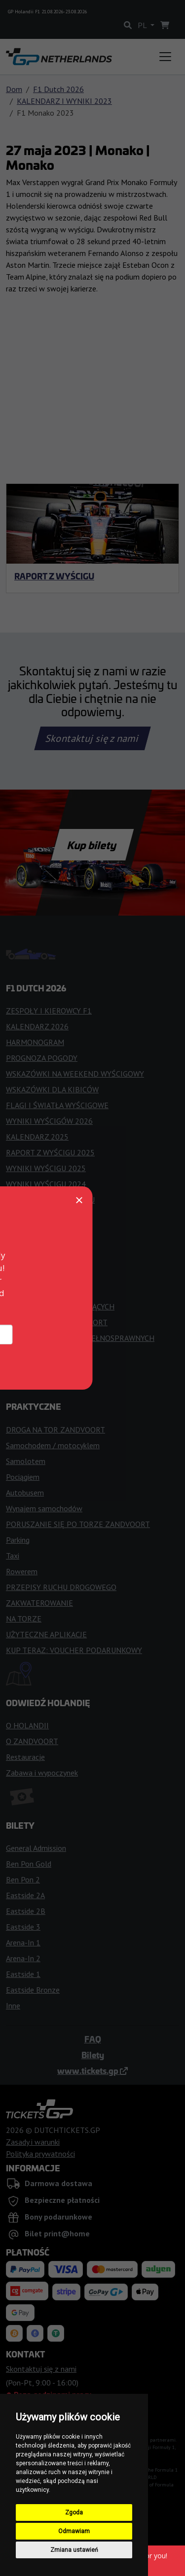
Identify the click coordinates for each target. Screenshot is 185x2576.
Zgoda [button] (74, 2512)
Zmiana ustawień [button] (74, 2549)
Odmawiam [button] (74, 2531)
